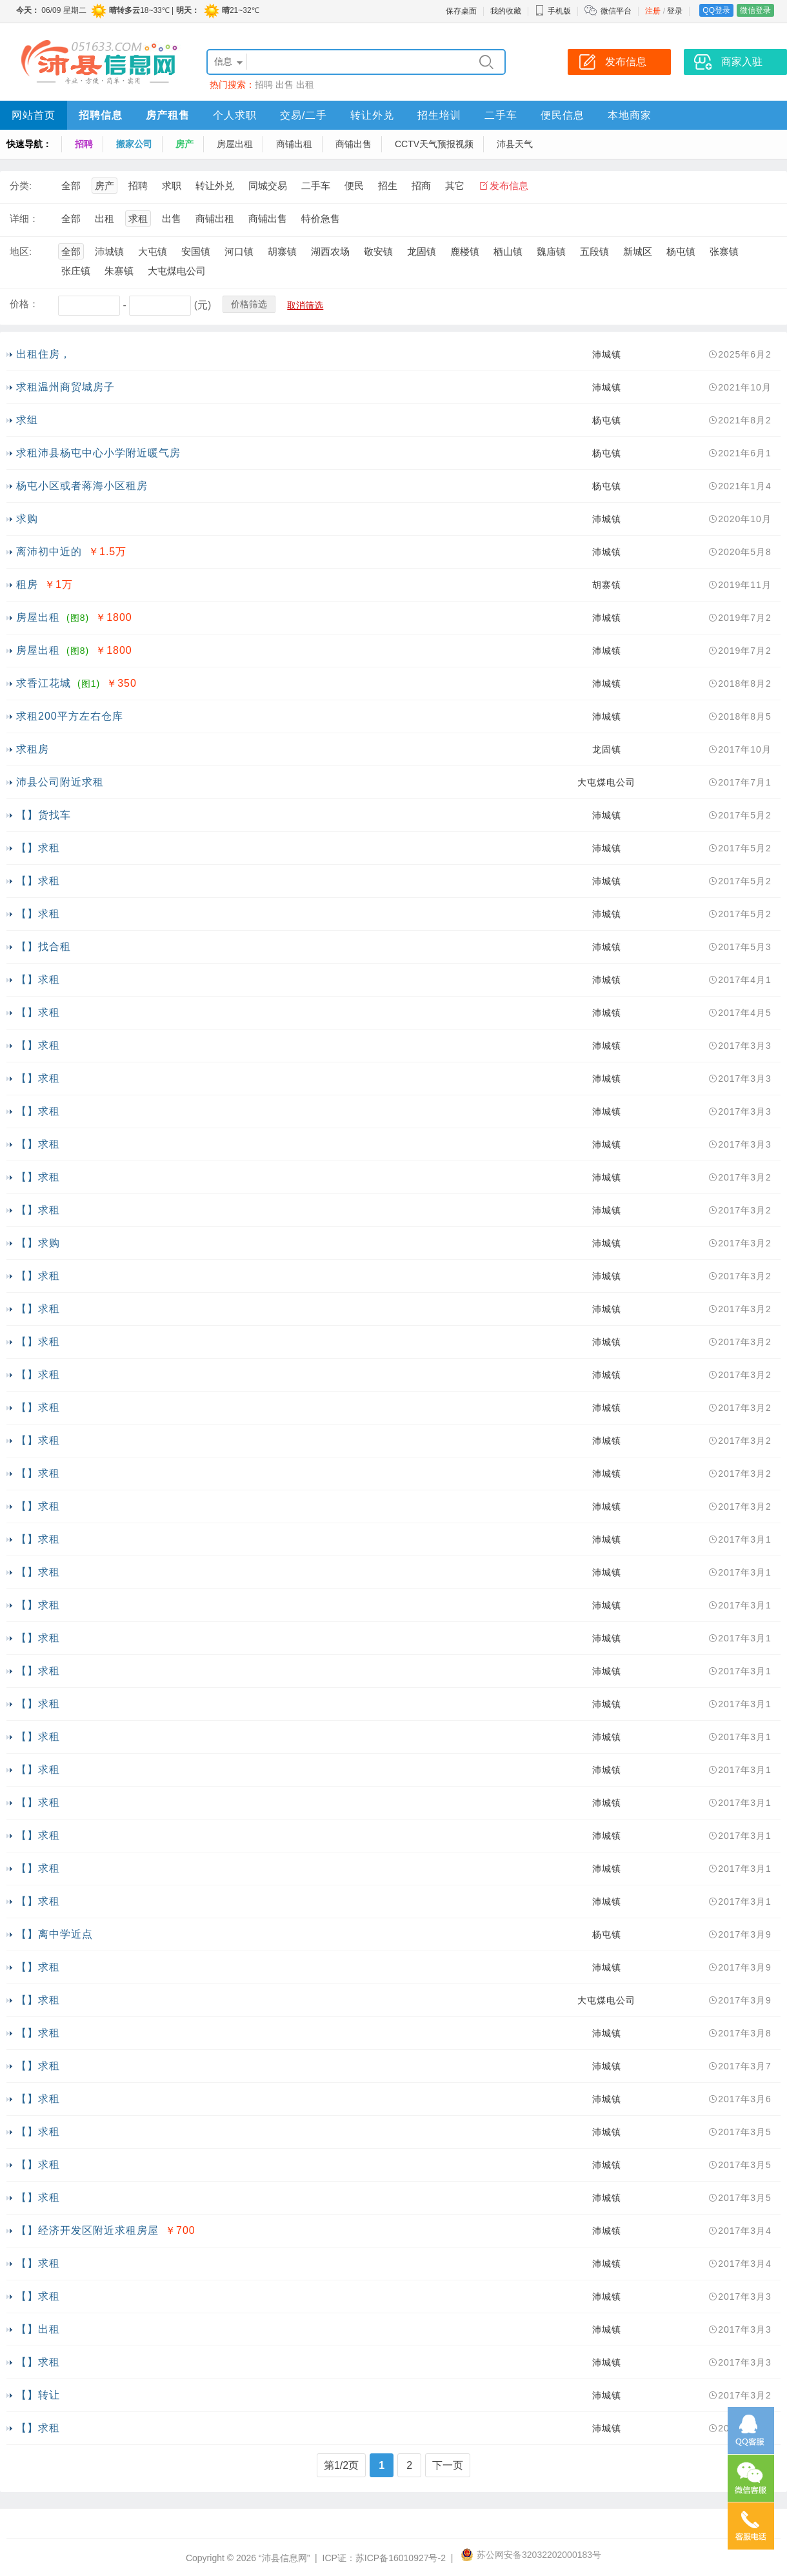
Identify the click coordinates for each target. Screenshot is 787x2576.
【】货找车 (43, 814)
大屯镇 (152, 251)
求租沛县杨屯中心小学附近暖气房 (98, 452)
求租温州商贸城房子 (65, 386)
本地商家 (630, 115)
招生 (387, 185)
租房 (27, 584)
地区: (21, 251)
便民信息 (562, 115)
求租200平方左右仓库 (69, 716)
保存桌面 (461, 10)
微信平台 (616, 10)
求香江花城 (43, 683)
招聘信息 (101, 115)
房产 (184, 144)
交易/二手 (303, 115)
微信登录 (755, 10)
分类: (21, 185)
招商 (421, 185)
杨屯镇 (680, 251)
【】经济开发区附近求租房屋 (87, 2230)
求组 (27, 419)
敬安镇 (378, 251)
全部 (71, 185)
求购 (27, 518)
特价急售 (320, 218)
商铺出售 (353, 144)
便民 (354, 185)
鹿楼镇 (464, 251)
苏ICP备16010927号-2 (400, 2558)
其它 (454, 185)
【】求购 (38, 1242)
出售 (284, 84)
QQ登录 (716, 10)
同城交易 (267, 185)
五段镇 (594, 251)
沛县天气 (515, 144)
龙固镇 (421, 251)
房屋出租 (235, 144)
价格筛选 (249, 304)
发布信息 (509, 185)
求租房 (32, 749)
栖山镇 (508, 251)
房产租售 (168, 115)
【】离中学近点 (54, 1934)
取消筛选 (305, 305)
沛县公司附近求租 (60, 781)
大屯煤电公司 (177, 270)
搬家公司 (134, 144)
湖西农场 (330, 251)
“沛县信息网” (284, 2558)
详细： (24, 218)
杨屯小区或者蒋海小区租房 (82, 485)
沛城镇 (109, 251)
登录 (674, 10)
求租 (138, 218)
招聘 (264, 84)
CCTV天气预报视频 (434, 144)
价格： (24, 303)
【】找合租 (43, 946)
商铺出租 (294, 144)
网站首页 (33, 115)
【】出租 (38, 2329)
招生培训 (439, 115)
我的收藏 (505, 10)
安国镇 (195, 251)
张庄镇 (75, 270)
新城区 (637, 251)
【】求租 (38, 847)
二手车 (500, 115)
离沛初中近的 (49, 551)
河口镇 (239, 251)
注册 (653, 10)
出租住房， (43, 354)
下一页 (447, 2465)
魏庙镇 (551, 251)
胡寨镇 (282, 251)
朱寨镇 (119, 270)
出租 (305, 84)
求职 (171, 185)
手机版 (553, 10)
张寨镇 (724, 251)
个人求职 (235, 115)
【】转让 (38, 2394)
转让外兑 (372, 115)
